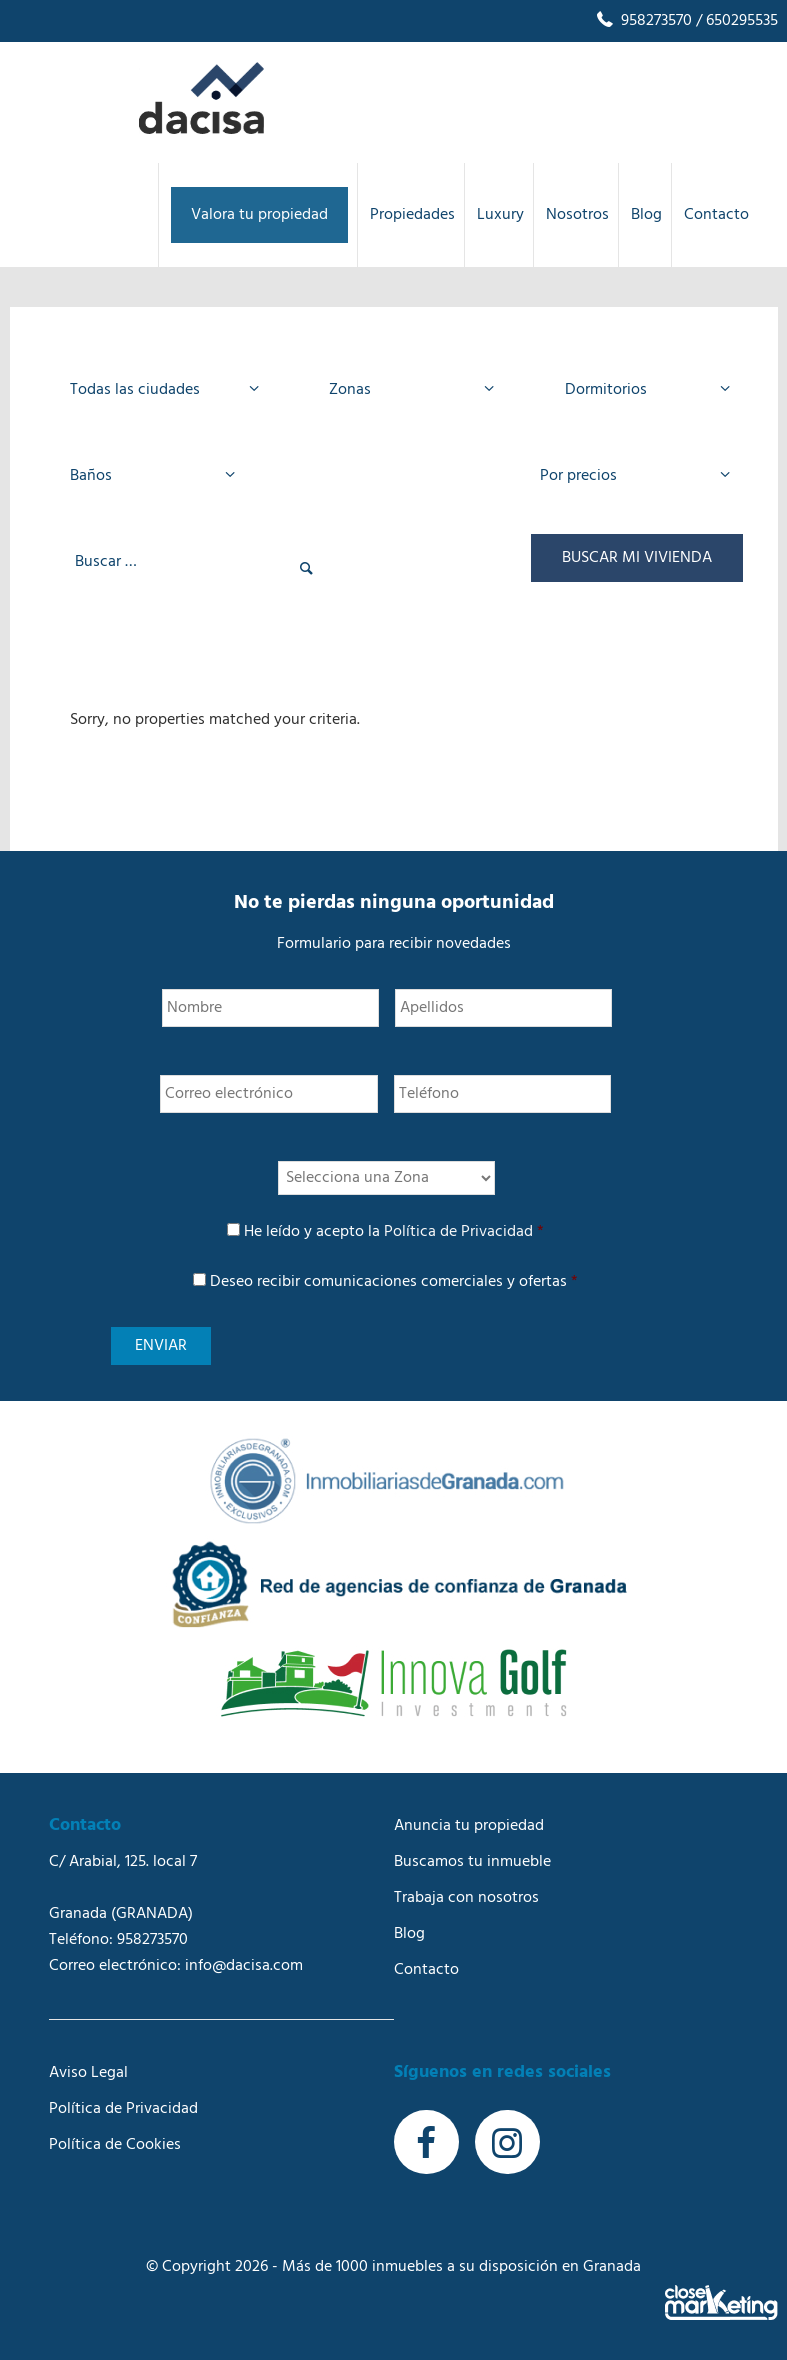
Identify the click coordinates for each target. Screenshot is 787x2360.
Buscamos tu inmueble (472, 1862)
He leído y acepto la (394, 1232)
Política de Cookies (115, 2145)
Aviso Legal (88, 2073)
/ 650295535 (735, 21)
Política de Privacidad (458, 1232)
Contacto (426, 1970)
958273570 (642, 21)
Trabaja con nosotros (466, 1898)
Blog (409, 1934)
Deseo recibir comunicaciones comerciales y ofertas (394, 1282)
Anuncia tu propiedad (469, 1826)
